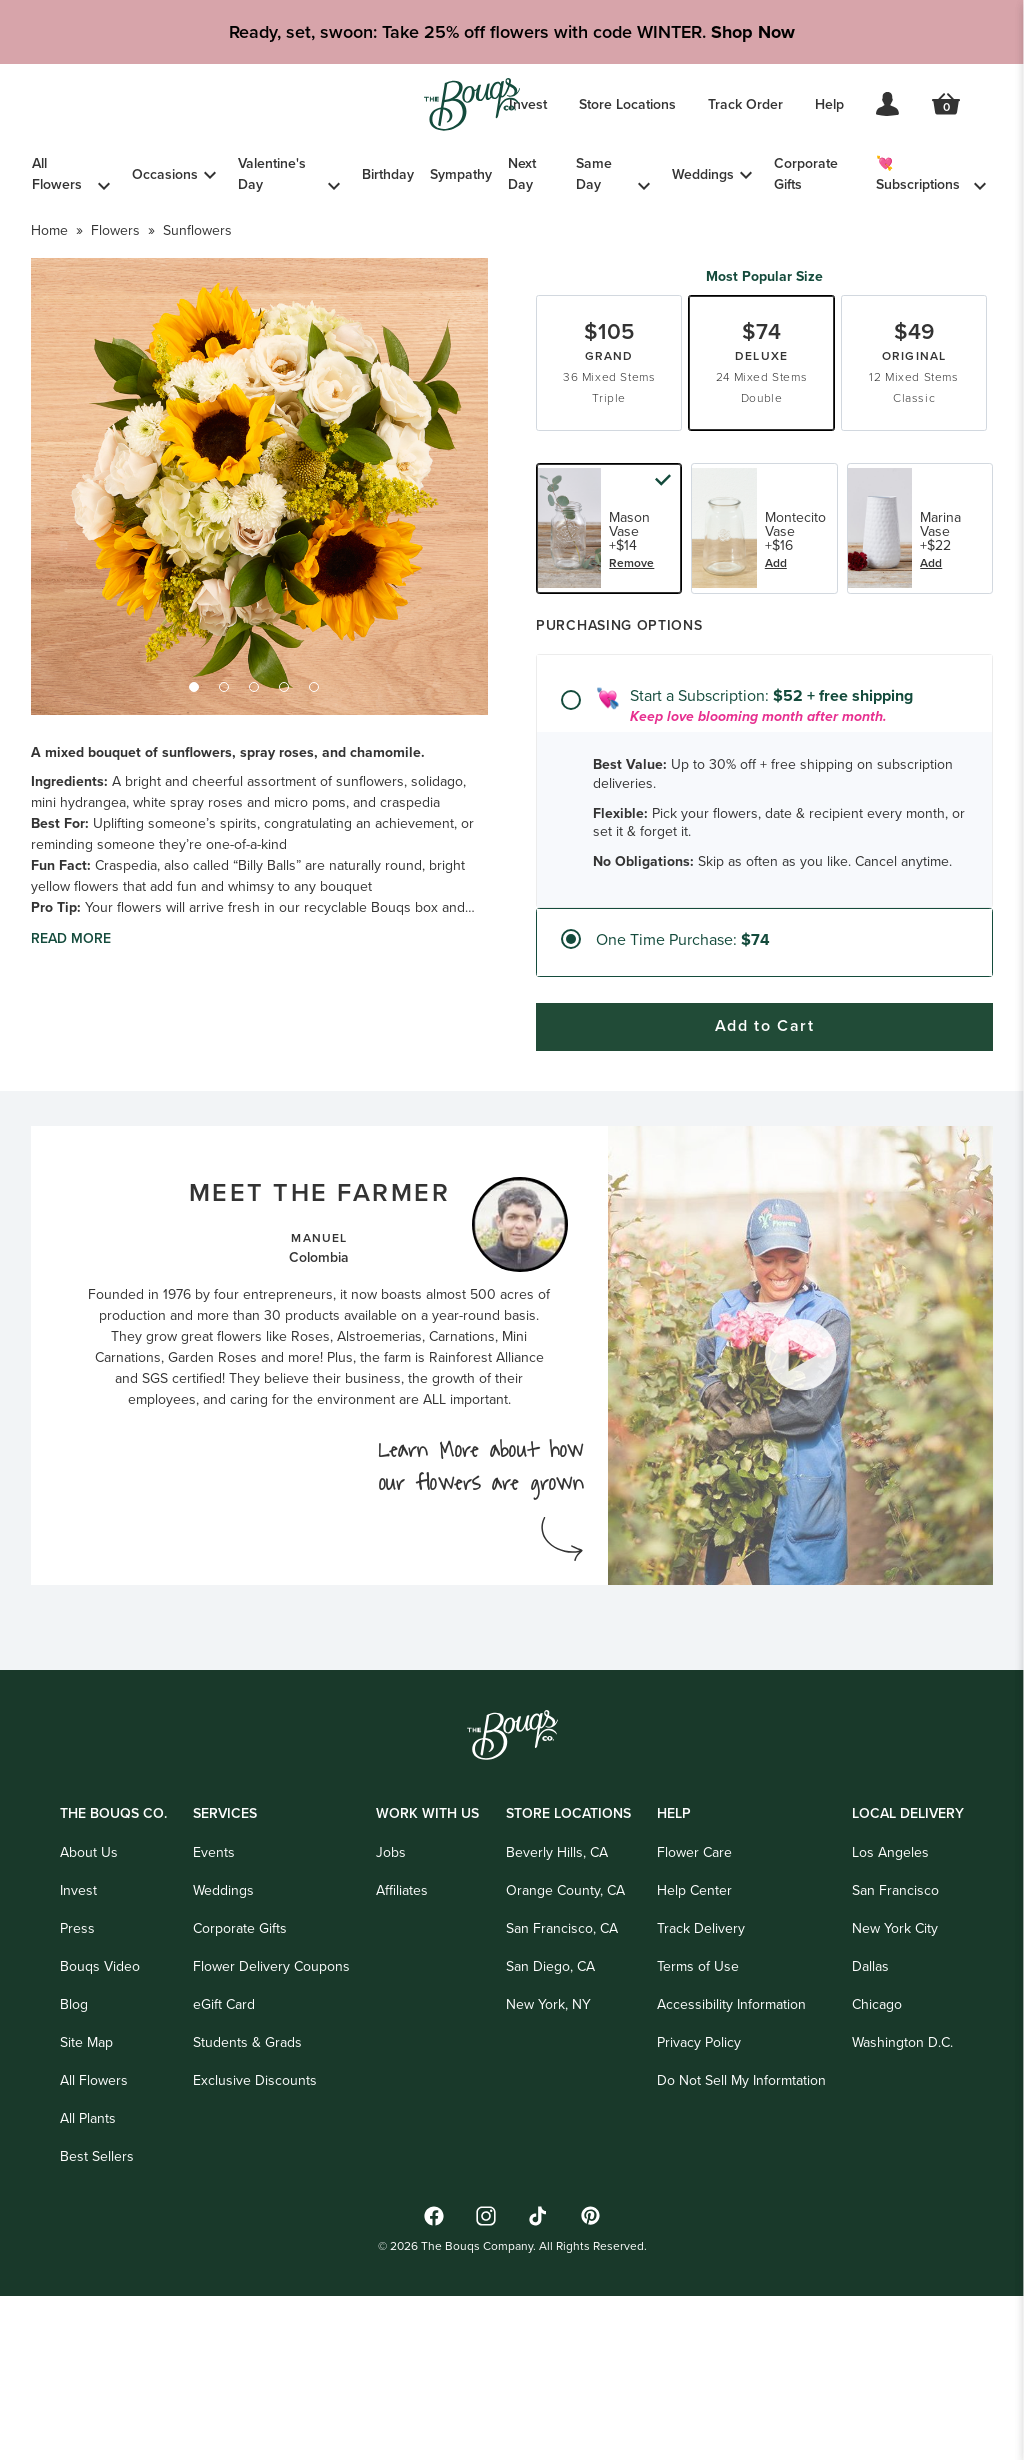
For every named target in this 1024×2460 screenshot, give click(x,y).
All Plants (88, 2293)
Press (77, 2103)
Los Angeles (890, 2027)
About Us (89, 2027)
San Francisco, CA (562, 2103)
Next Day (522, 174)
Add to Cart (765, 1211)
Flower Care (694, 2027)
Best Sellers (97, 2331)
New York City (895, 2103)
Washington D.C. (902, 2217)
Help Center (694, 2065)
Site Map (86, 2217)
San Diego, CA (550, 2141)
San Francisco (895, 2065)
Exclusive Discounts (255, 2255)
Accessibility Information (731, 2179)
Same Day (594, 174)
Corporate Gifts (806, 174)
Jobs (391, 2027)
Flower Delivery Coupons (271, 2141)
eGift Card (224, 2179)
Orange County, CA (565, 2065)
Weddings (703, 174)
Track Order (745, 104)
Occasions (165, 174)
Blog (74, 2179)
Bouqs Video (100, 2141)
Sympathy (461, 174)
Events (214, 2027)
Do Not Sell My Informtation (741, 2255)
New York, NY (548, 2179)
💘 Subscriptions (918, 174)
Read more (71, 1011)
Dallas (870, 2141)
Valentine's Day (272, 174)
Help (829, 104)
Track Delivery (701, 2103)
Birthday (388, 174)
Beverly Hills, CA (557, 2027)
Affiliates (402, 2065)
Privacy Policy (699, 2217)
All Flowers (57, 174)
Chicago (877, 2179)
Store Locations (627, 104)
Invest (528, 104)
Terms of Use (698, 2141)
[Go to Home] (472, 104)
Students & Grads (247, 2217)
